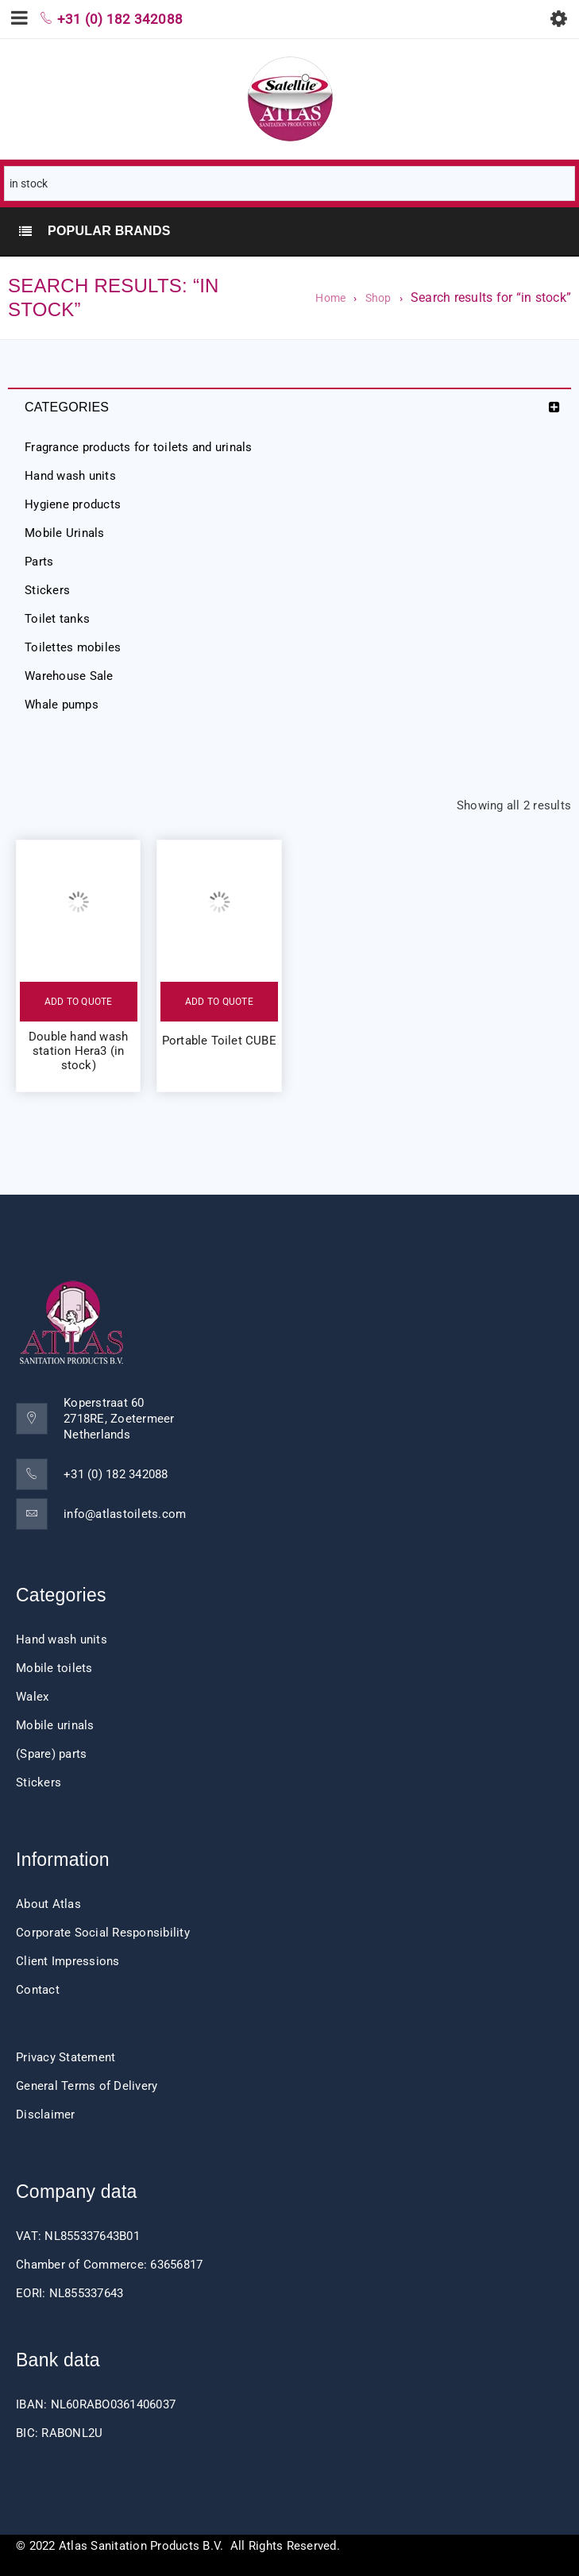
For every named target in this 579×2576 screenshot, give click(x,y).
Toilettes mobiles (73, 647)
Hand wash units (70, 476)
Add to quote (78, 1001)
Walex (32, 1697)
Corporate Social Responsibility (103, 1932)
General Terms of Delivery (86, 2086)
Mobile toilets (54, 1668)
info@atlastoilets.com (125, 1514)
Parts (39, 561)
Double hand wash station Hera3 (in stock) (78, 1050)
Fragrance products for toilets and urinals (139, 447)
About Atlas (48, 1904)
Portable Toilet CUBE (219, 1040)
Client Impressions (68, 1961)
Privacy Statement (65, 2057)
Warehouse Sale (69, 676)
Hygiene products (73, 504)
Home (330, 298)
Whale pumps (61, 704)
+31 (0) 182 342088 (116, 1474)
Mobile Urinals (65, 533)
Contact (38, 1990)
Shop (378, 298)
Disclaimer (45, 2114)
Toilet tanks (57, 619)
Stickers (47, 590)
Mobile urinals (55, 1725)
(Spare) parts (51, 1754)
